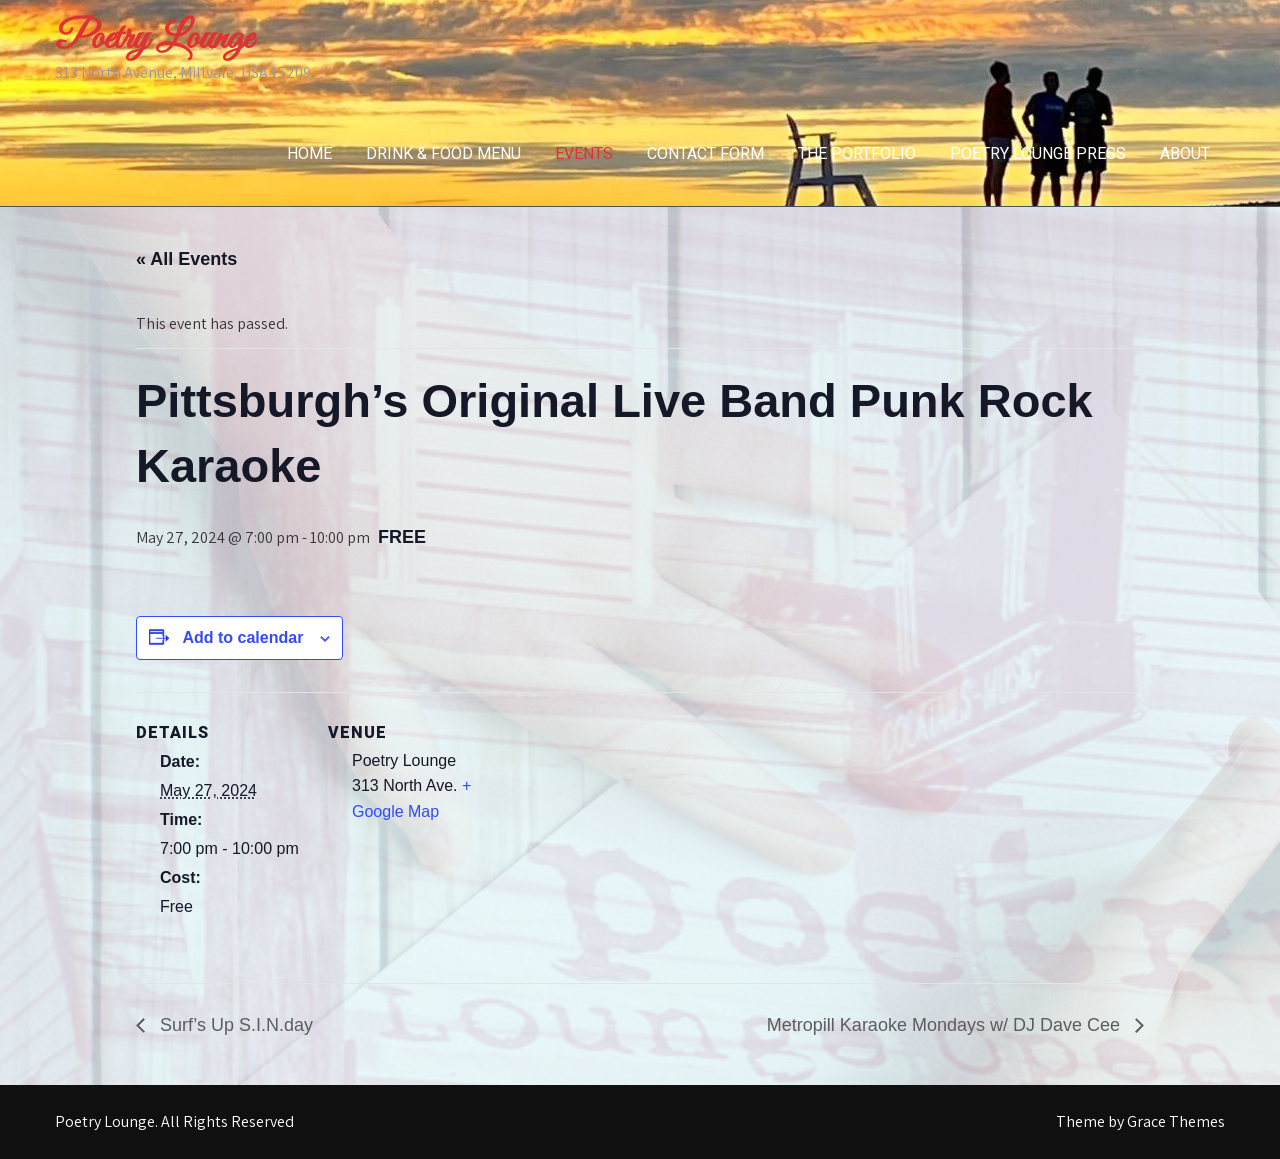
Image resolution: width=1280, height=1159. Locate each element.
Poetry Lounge (154, 39)
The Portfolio (857, 153)
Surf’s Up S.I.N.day (234, 1025)
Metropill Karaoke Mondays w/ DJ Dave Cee (946, 1025)
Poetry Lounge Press (1038, 153)
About (1185, 153)
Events (584, 153)
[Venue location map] (625, 830)
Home (309, 153)
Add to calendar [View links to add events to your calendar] (242, 637)
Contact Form (705, 153)
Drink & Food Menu (443, 153)
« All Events (186, 259)
